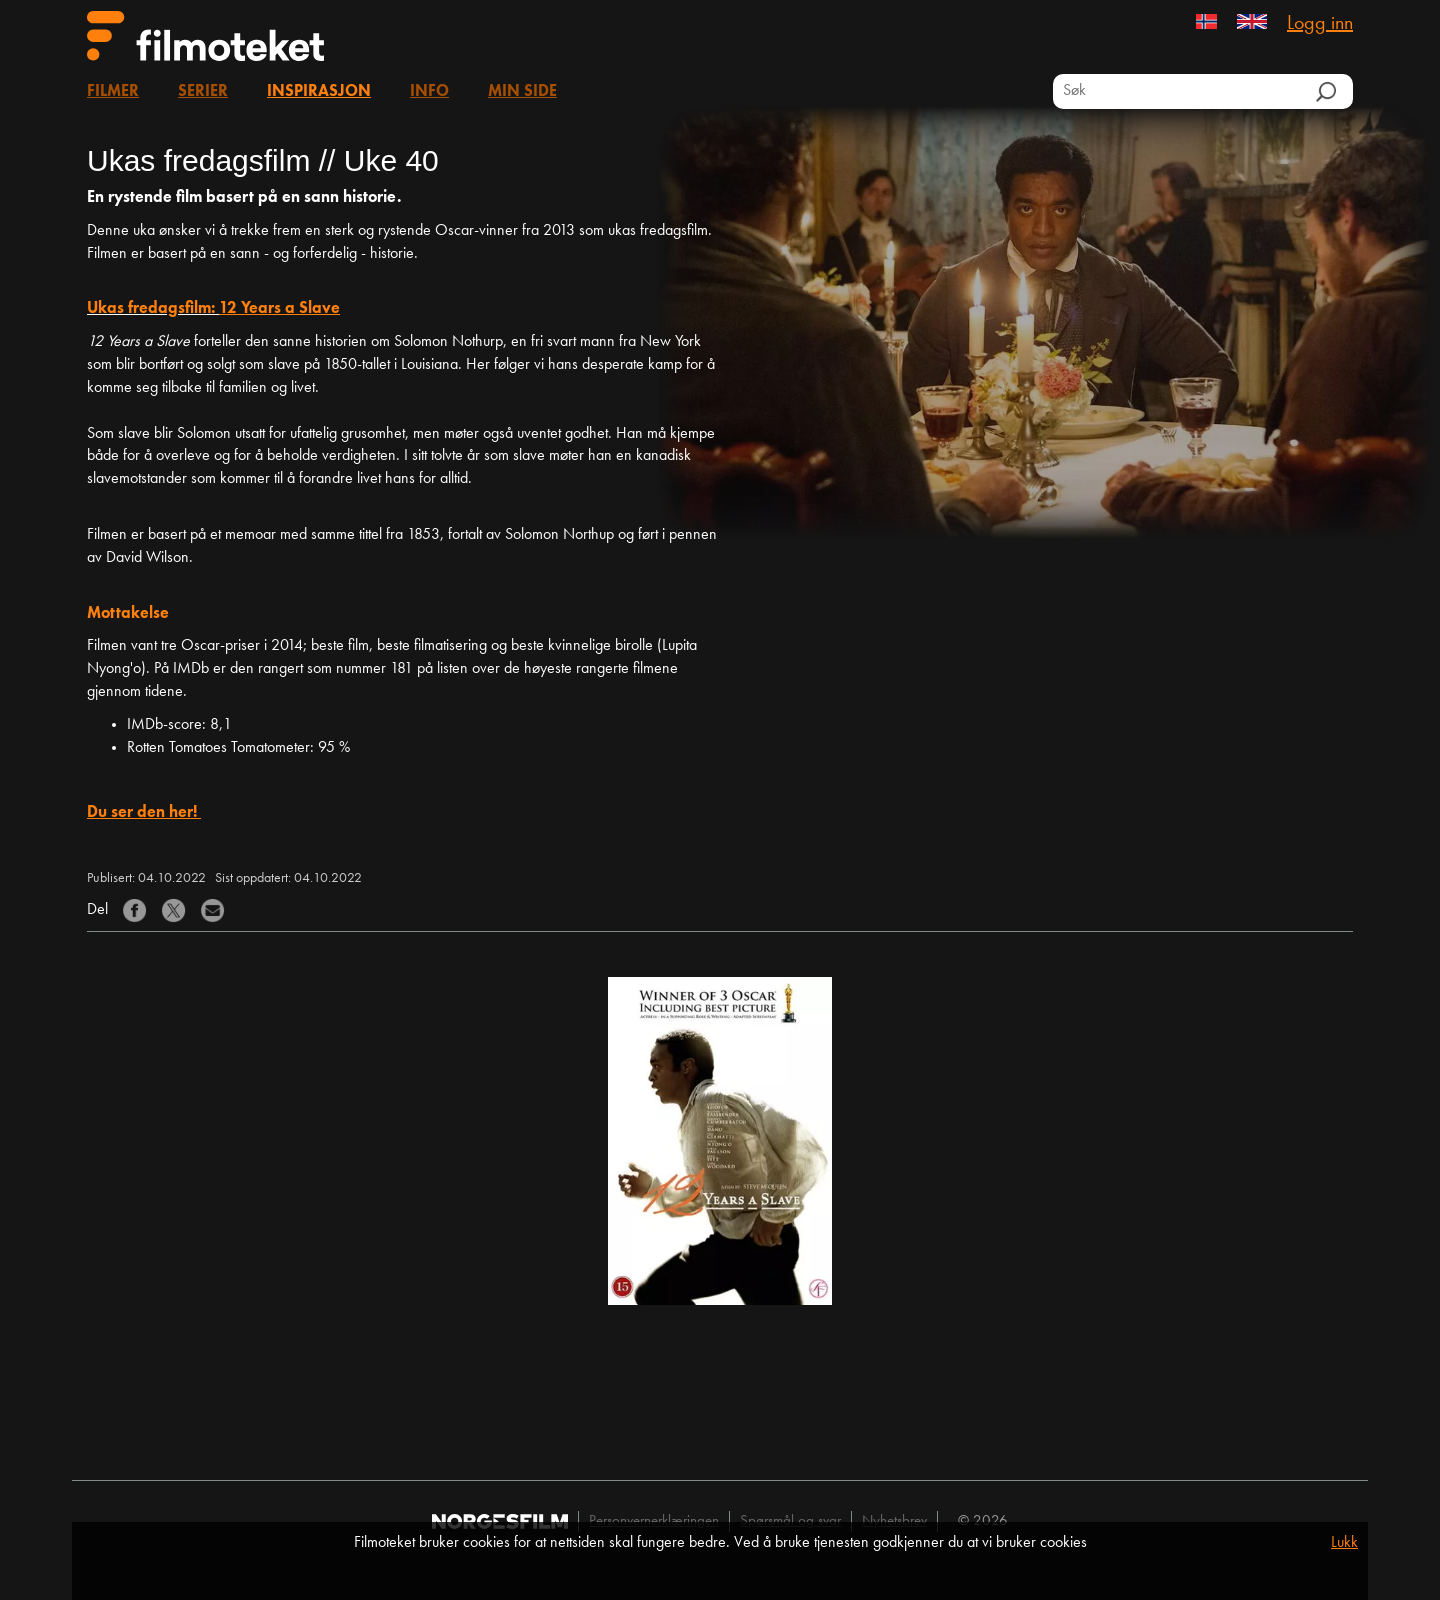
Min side (522, 92)
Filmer (113, 92)
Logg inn (1320, 24)
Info (429, 92)
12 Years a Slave (279, 309)
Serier (203, 92)
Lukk (1344, 1543)
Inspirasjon (319, 92)
